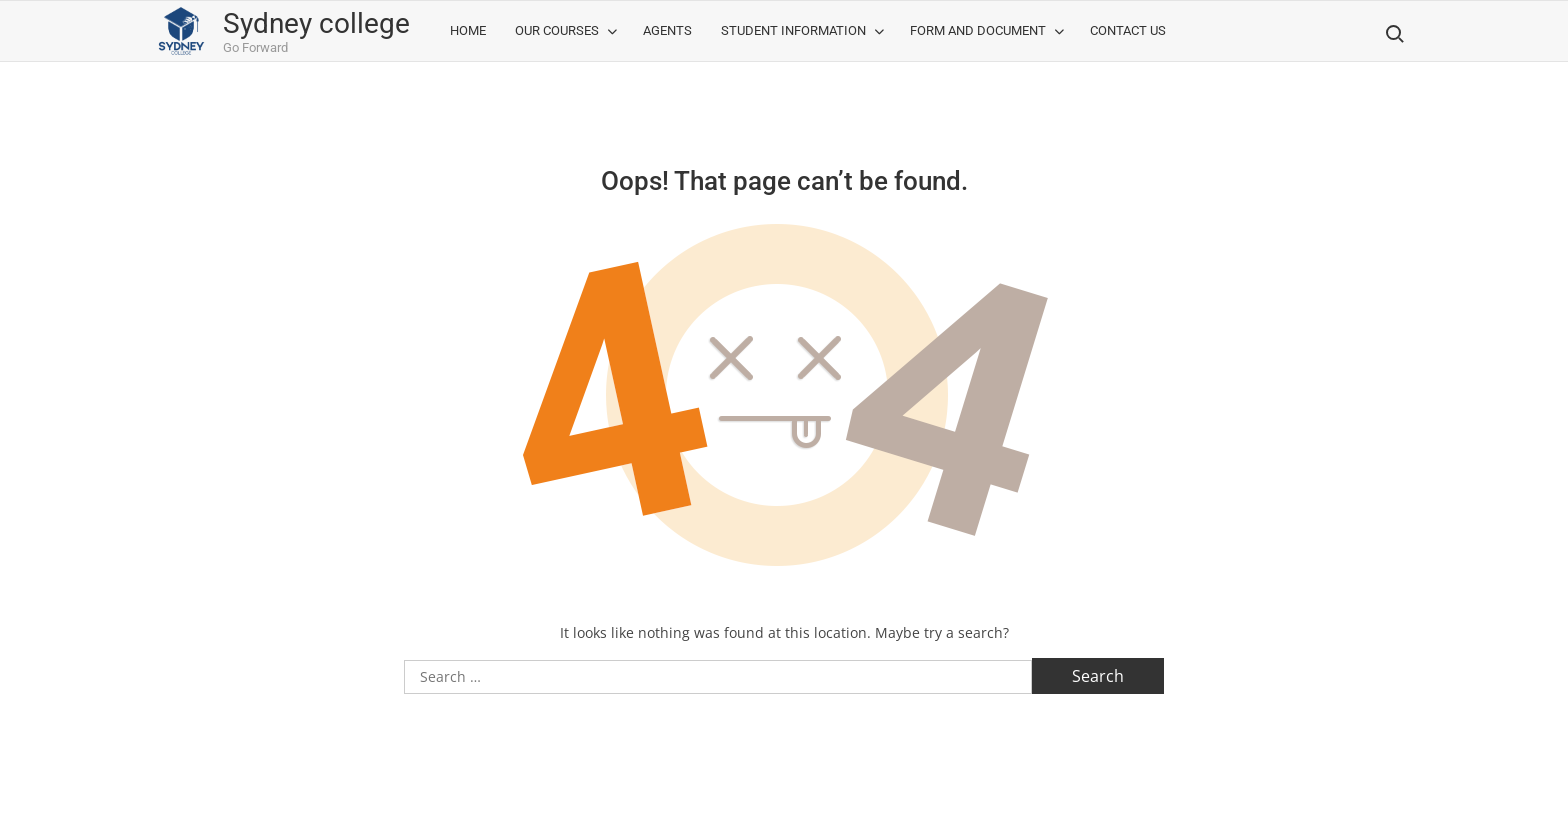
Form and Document (978, 30)
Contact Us (1128, 30)
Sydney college (316, 23)
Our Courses (557, 30)
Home (468, 30)
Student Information (793, 30)
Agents (667, 30)
